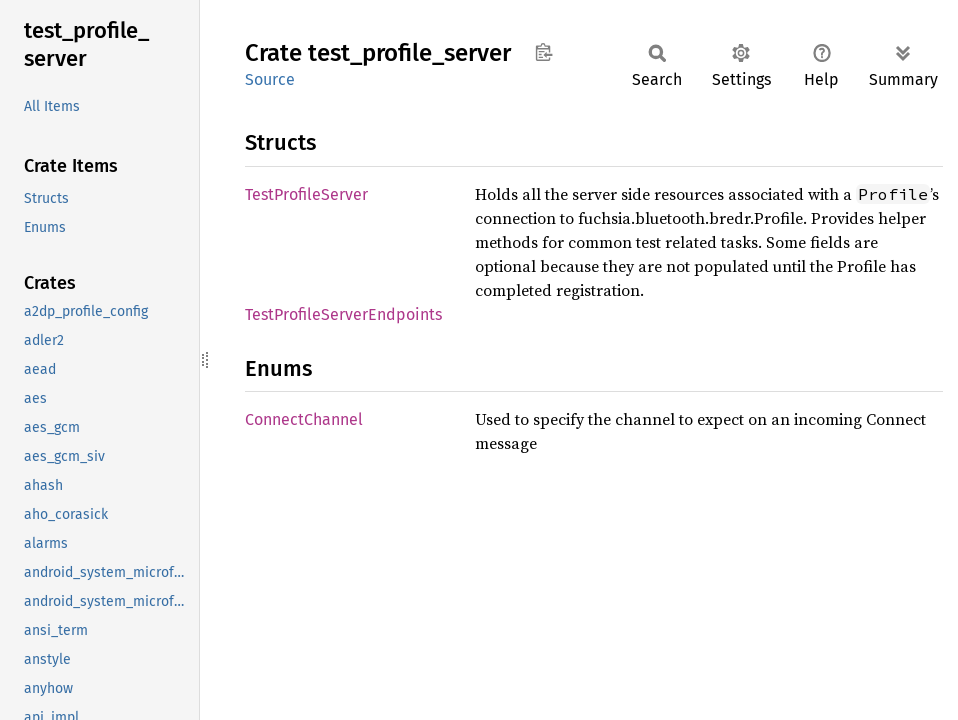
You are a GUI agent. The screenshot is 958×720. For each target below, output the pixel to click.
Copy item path (543, 52)
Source (270, 79)
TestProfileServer (306, 194)
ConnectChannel (304, 419)
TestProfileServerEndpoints (343, 314)
